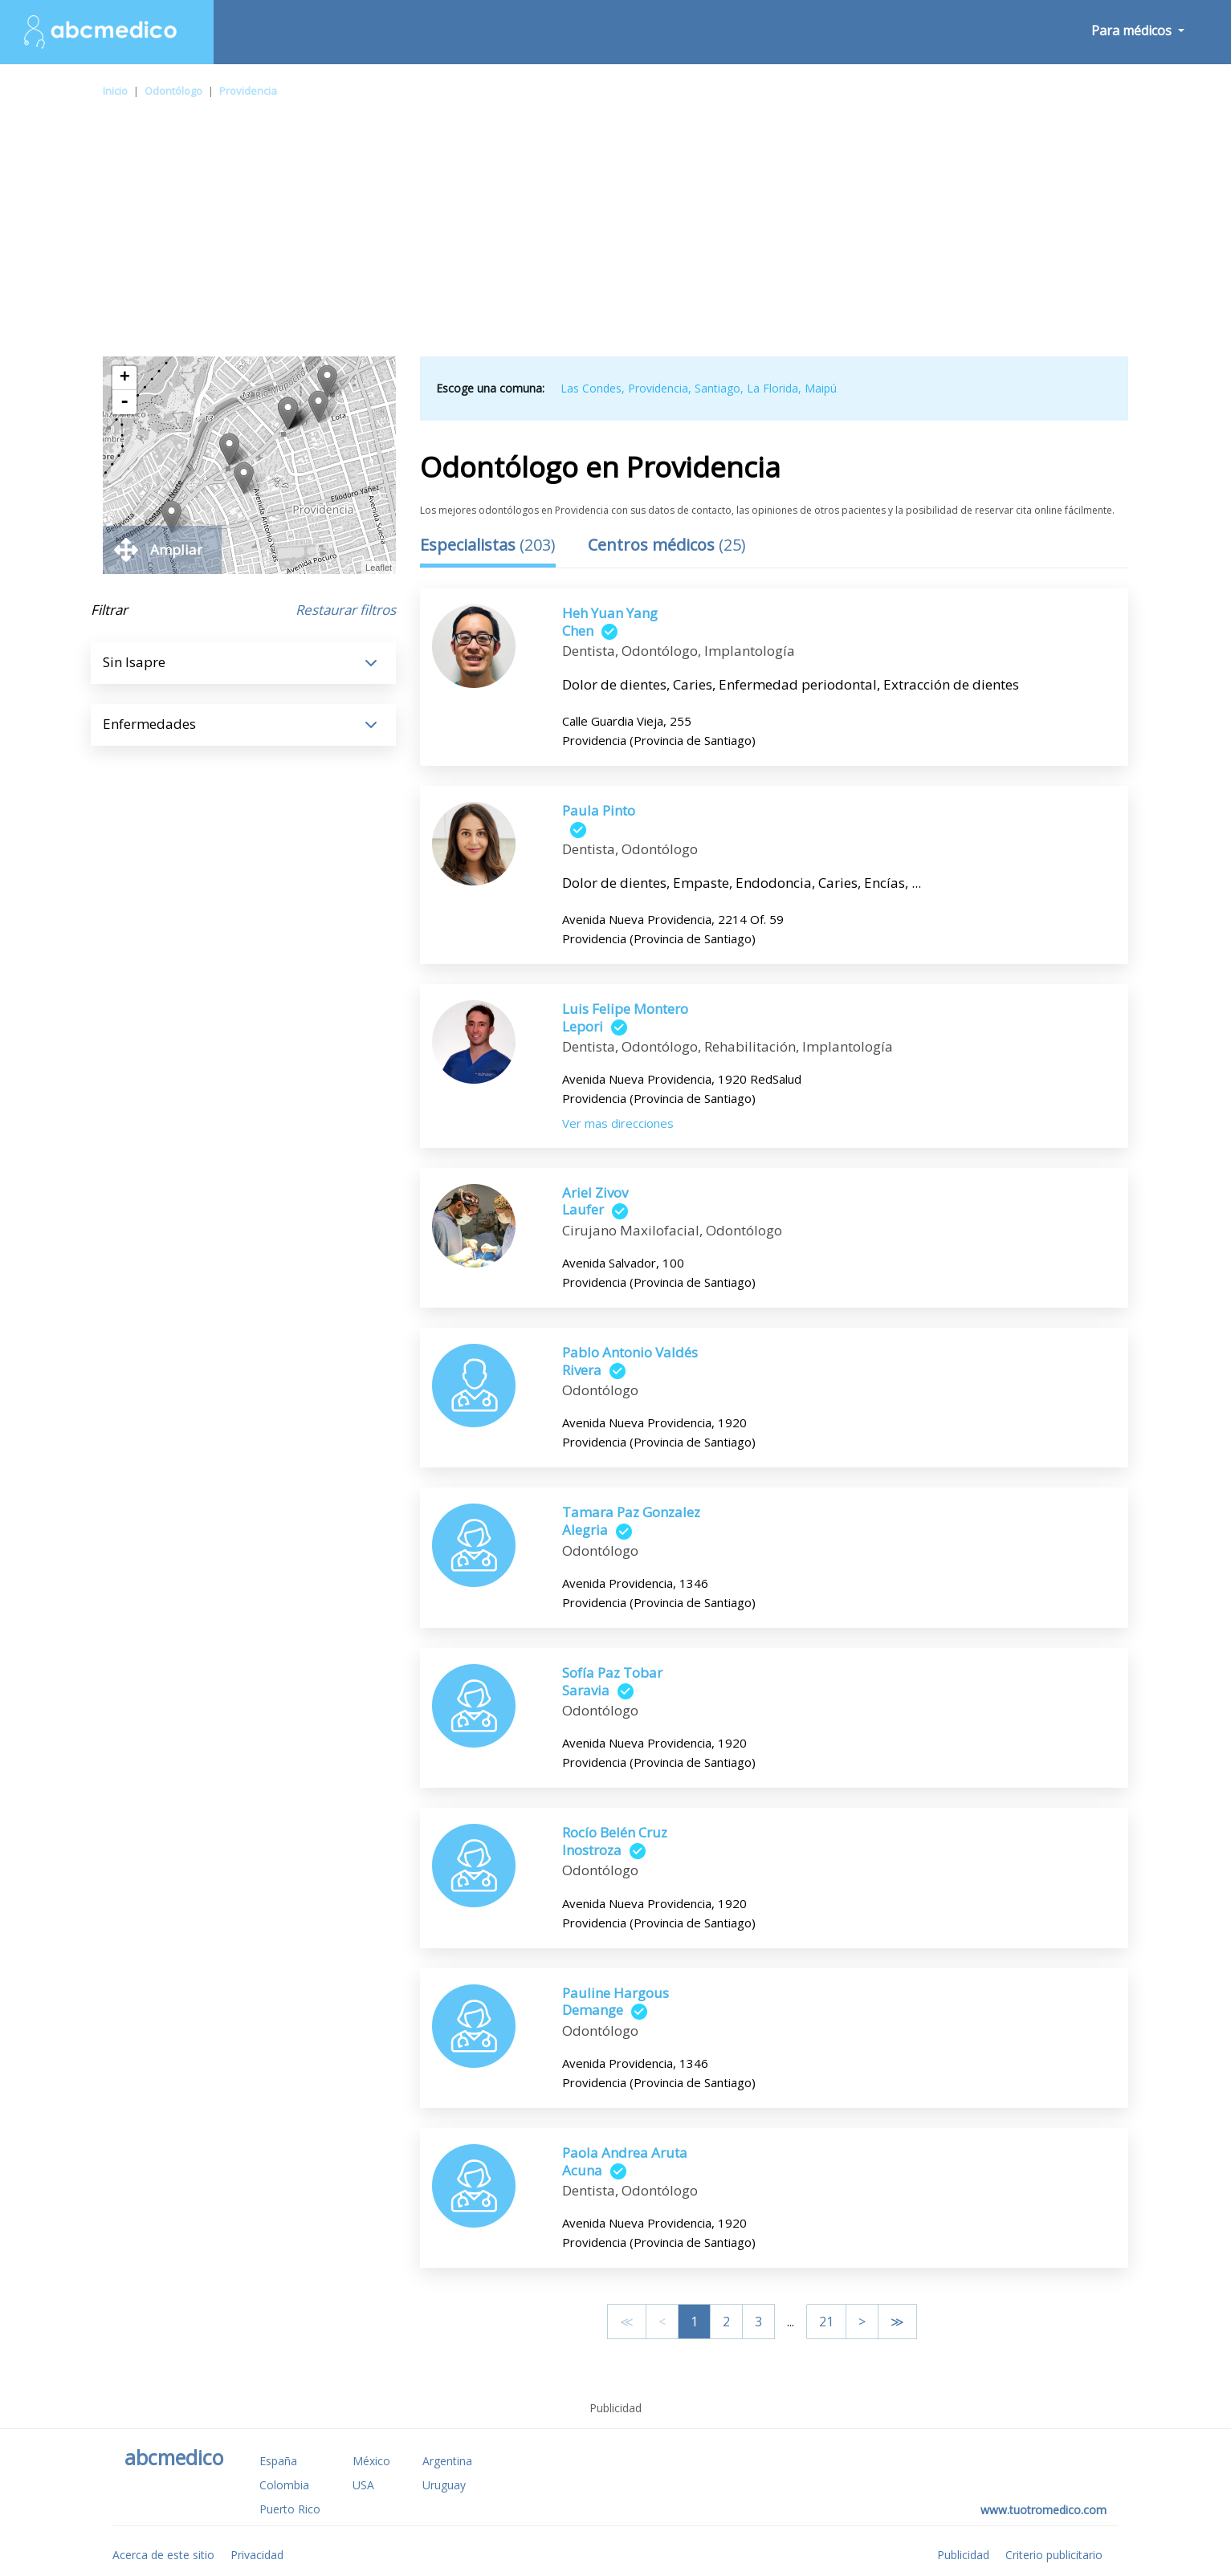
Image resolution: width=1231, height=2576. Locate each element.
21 (826, 2321)
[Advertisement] (616, 236)
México (371, 2460)
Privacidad (256, 2554)
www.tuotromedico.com (1043, 2509)
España (278, 2460)
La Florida (772, 388)
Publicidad (963, 2554)
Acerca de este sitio (163, 2554)
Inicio (115, 90)
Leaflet (378, 567)
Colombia (284, 2485)
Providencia (248, 90)
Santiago (717, 388)
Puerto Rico (289, 2509)
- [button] (124, 402)
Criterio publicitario (1054, 2554)
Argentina (447, 2460)
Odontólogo (173, 90)
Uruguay (444, 2485)
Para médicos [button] (1133, 30)
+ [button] (125, 378)
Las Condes (591, 388)
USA (363, 2485)
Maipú (821, 388)
